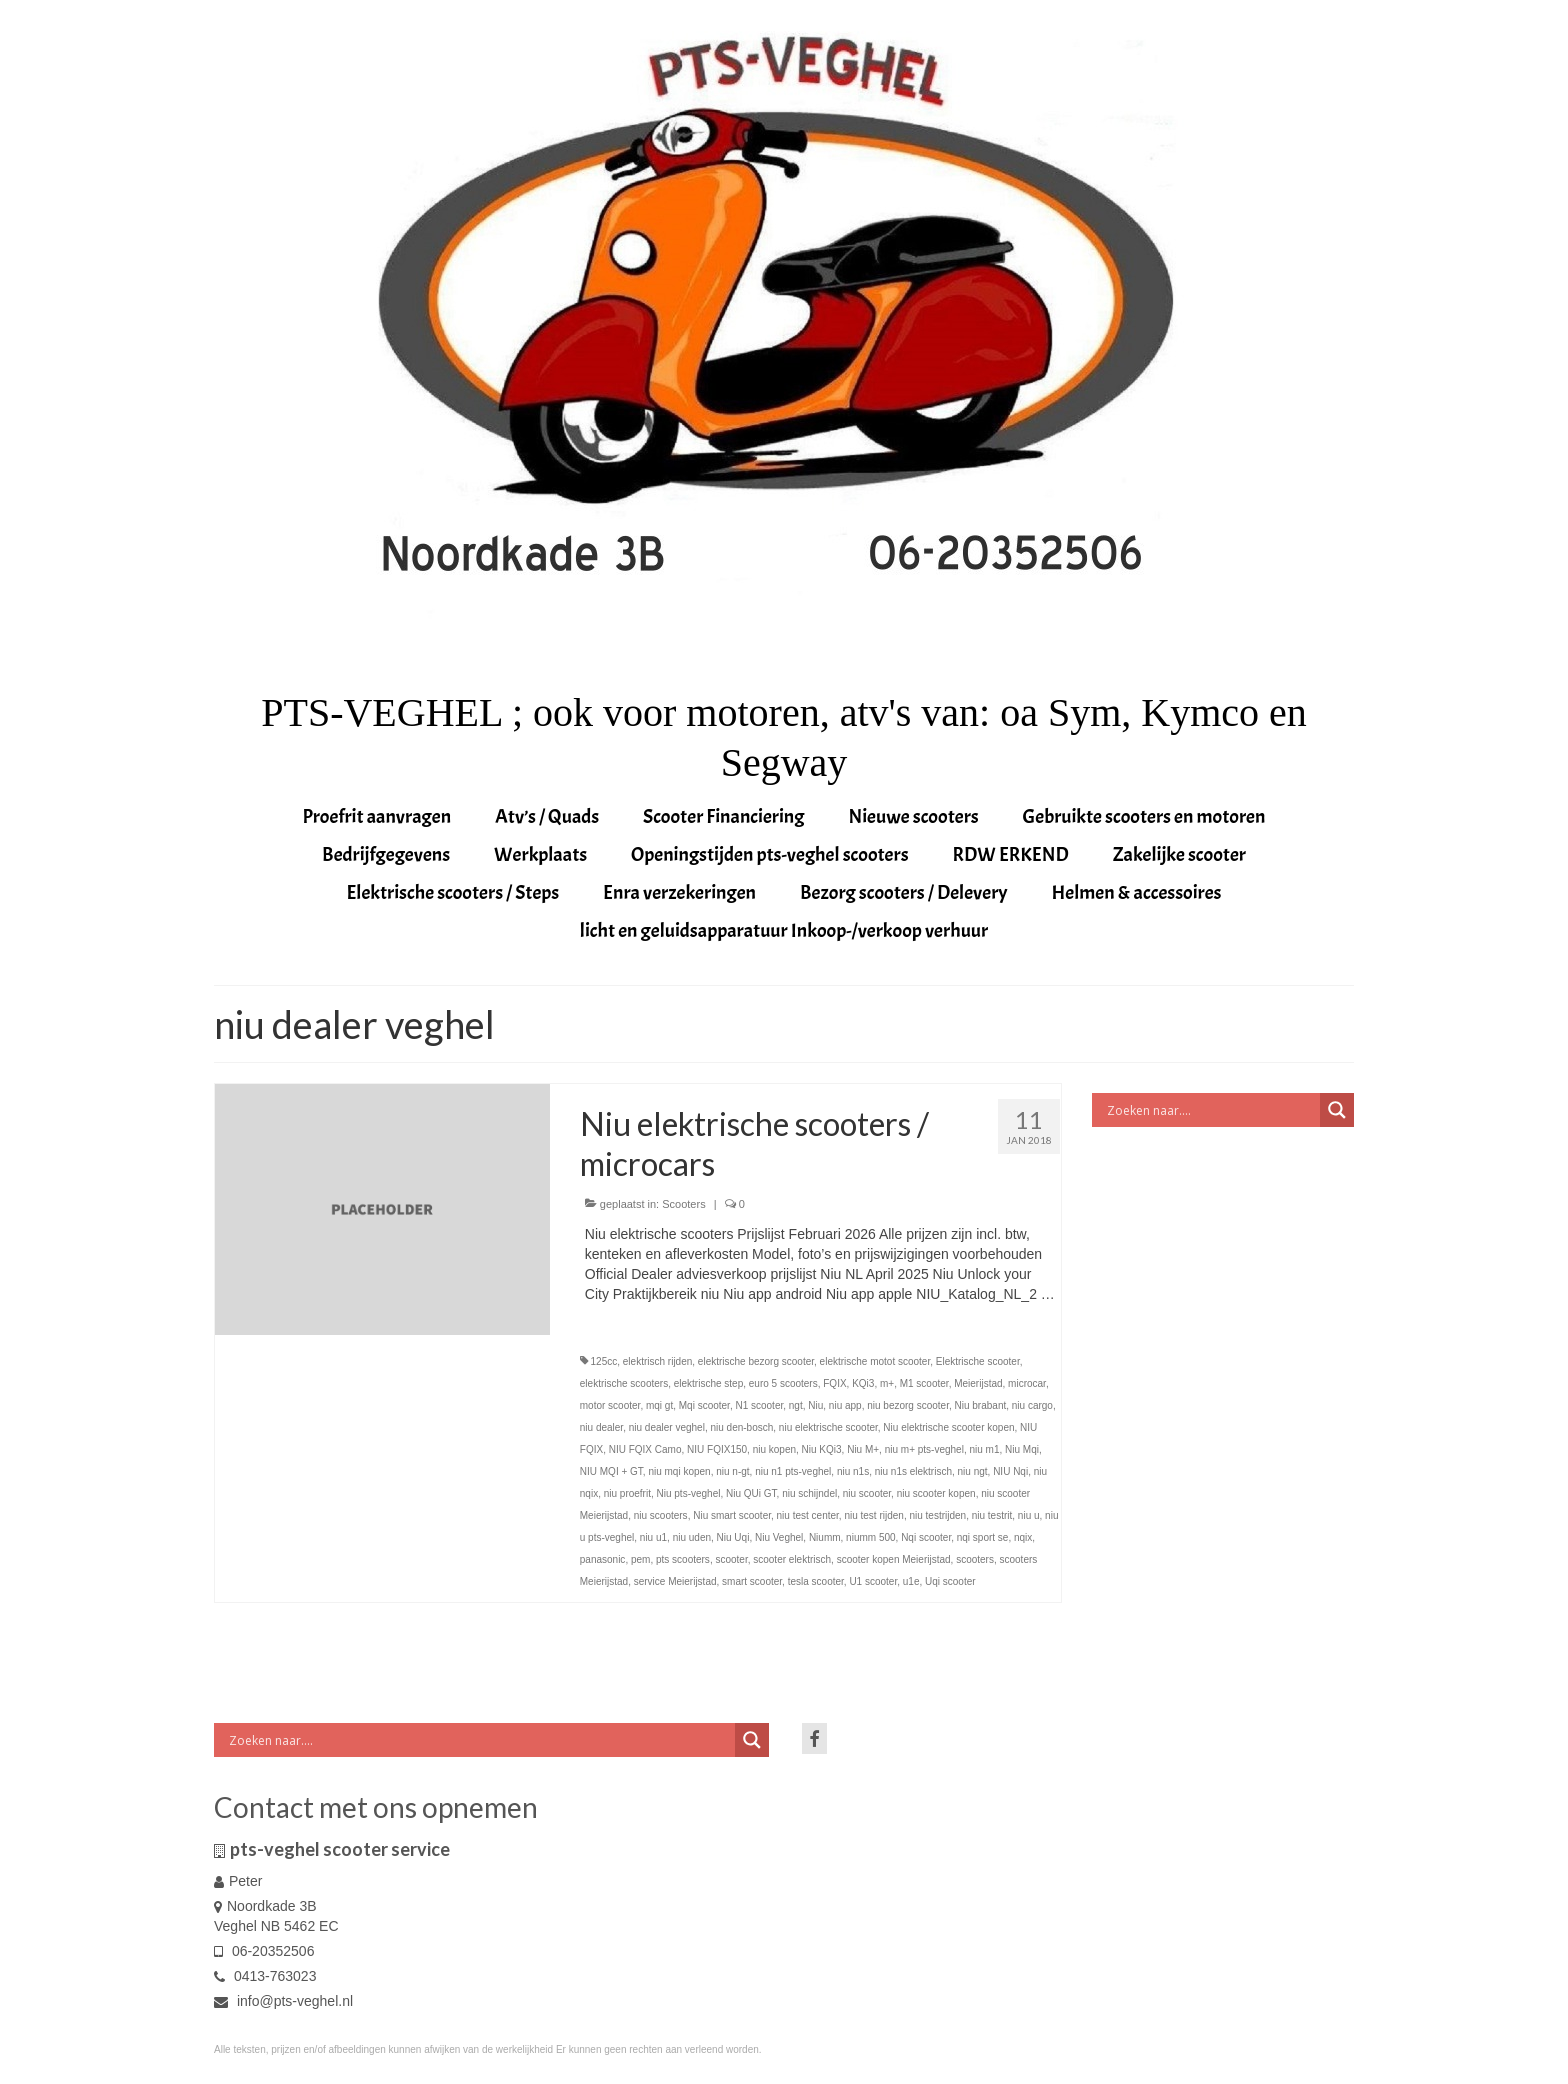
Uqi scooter (950, 1581)
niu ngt (973, 1471)
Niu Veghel (779, 1537)
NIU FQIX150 (717, 1449)
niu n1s (853, 1471)
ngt (796, 1405)
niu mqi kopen (679, 1471)
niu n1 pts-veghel (793, 1471)
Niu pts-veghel (689, 1493)
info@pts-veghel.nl (283, 2001)
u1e (911, 1581)
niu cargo (1032, 1405)
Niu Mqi (1022, 1449)
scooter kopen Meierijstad (894, 1559)
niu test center (808, 1515)
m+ (887, 1383)
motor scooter (610, 1405)
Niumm (825, 1537)
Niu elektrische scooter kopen (948, 1427)
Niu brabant (981, 1405)
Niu (815, 1405)
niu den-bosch (741, 1427)
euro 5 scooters (783, 1383)
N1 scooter (759, 1405)
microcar (1027, 1383)
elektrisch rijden (657, 1361)
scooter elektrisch (792, 1559)
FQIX (834, 1383)
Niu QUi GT (751, 1493)
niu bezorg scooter (908, 1405)
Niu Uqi (733, 1537)
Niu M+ (863, 1449)
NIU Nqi (1010, 1471)
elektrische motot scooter (875, 1361)
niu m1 (984, 1449)
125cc (604, 1361)
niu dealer (601, 1427)
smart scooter (752, 1581)
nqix (1023, 1537)
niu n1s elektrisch (913, 1471)
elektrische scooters (624, 1383)
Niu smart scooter (732, 1515)
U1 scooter (873, 1581)
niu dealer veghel (667, 1427)
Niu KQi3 (822, 1449)
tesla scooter (816, 1581)
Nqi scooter (926, 1537)
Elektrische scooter (978, 1361)
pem (640, 1559)
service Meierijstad (675, 1581)
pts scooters (683, 1559)
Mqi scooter (704, 1405)
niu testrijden (937, 1515)
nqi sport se (983, 1537)
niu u (1029, 1515)
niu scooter (867, 1493)
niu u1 (653, 1537)
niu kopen (774, 1449)
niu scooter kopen (936, 1493)
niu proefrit (627, 1493)
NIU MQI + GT (611, 1471)
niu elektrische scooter (828, 1427)
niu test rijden (873, 1515)
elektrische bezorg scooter (756, 1361)
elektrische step (708, 1383)
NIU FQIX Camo (645, 1449)
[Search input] (1211, 1110)
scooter (731, 1559)
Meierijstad (978, 1383)
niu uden (692, 1537)
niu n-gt (732, 1471)
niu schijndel (809, 1493)
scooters (975, 1559)
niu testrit (992, 1515)
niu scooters (661, 1515)
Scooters (683, 1204)
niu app (845, 1405)
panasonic (603, 1559)
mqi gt (659, 1405)
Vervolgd (612, 1314)
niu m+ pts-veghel (924, 1449)
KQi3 (863, 1383)
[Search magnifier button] (1337, 1110)
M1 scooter (924, 1383)
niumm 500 (870, 1537)
